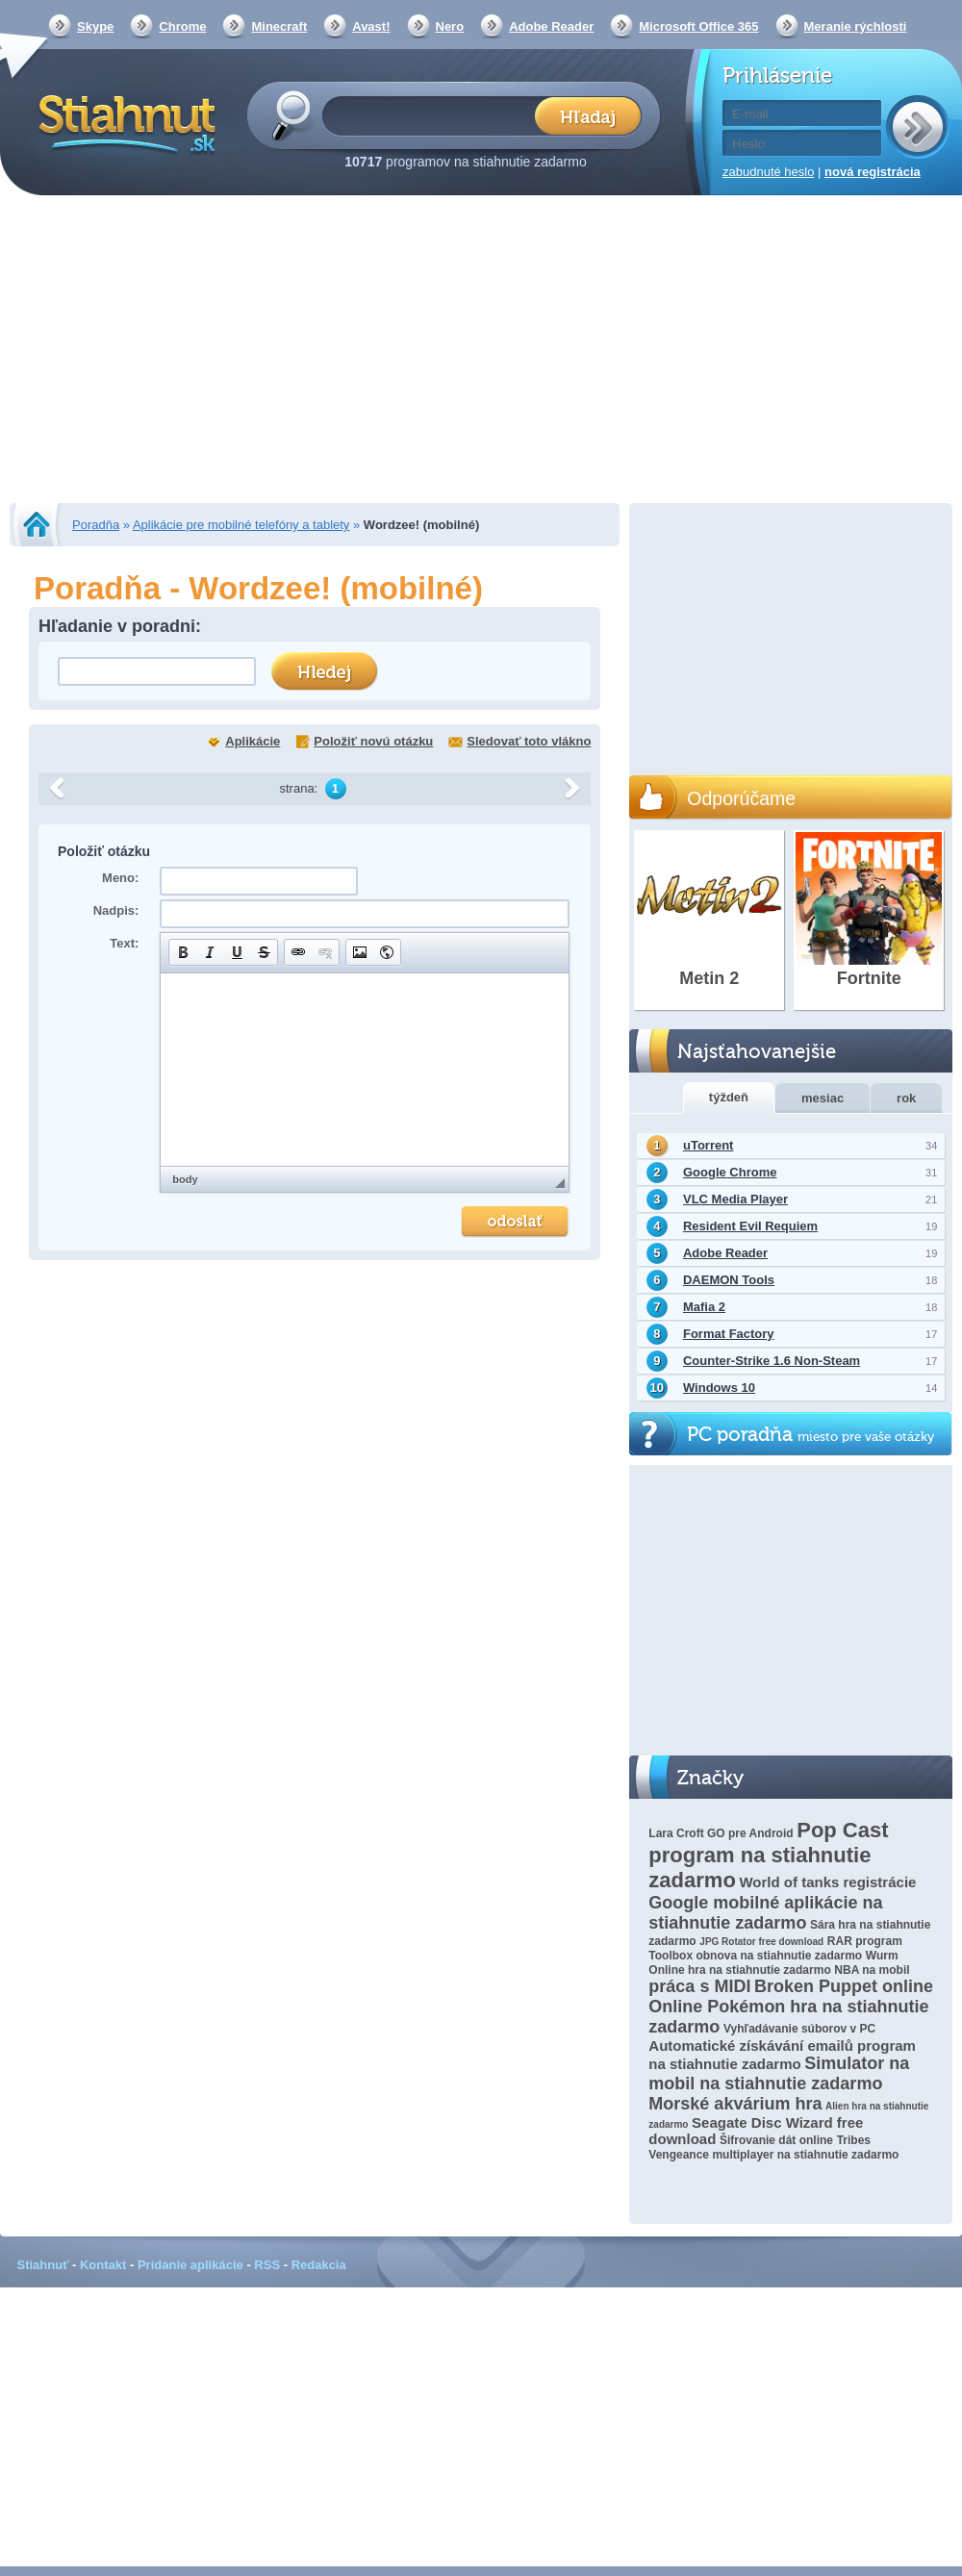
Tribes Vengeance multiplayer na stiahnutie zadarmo (773, 2147)
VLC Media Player (735, 1199)
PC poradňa (810, 1435)
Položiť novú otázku (373, 741)
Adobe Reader (551, 26)
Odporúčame (741, 798)
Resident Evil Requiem (750, 1226)
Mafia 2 (704, 1307)
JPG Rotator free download (761, 1941)
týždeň (728, 1097)
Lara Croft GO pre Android (720, 1833)
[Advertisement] (481, 351)
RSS (267, 2265)
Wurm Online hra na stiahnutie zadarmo (773, 1963)
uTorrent (708, 1145)
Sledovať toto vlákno (529, 741)
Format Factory (728, 1333)
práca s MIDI (699, 1986)
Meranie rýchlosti (855, 26)
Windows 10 (719, 1387)
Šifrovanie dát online (776, 2140)
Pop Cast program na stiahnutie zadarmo (768, 1855)
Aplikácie (252, 741)
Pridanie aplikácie (190, 2265)
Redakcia (318, 2265)
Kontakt (103, 2265)
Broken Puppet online (843, 1986)
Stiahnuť (43, 2265)
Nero (450, 26)
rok (906, 1098)
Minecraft (279, 26)
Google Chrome (730, 1172)
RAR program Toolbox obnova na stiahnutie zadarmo (775, 1948)
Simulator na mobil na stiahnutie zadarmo (778, 2073)
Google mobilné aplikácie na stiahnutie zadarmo (765, 1912)
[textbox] (434, 115)
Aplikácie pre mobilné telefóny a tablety (241, 525)
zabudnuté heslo (768, 171)
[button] (182, 952)
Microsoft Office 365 (698, 26)
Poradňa (95, 525)
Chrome (182, 26)
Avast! (371, 26)
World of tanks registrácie (827, 1882)
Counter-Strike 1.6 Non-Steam (771, 1360)
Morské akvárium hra (735, 2103)
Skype (95, 26)
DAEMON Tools (728, 1280)
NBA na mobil (871, 1970)
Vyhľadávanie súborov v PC (799, 2028)
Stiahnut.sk (123, 122)
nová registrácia (872, 171)
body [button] (184, 1179)
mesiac (822, 1098)
